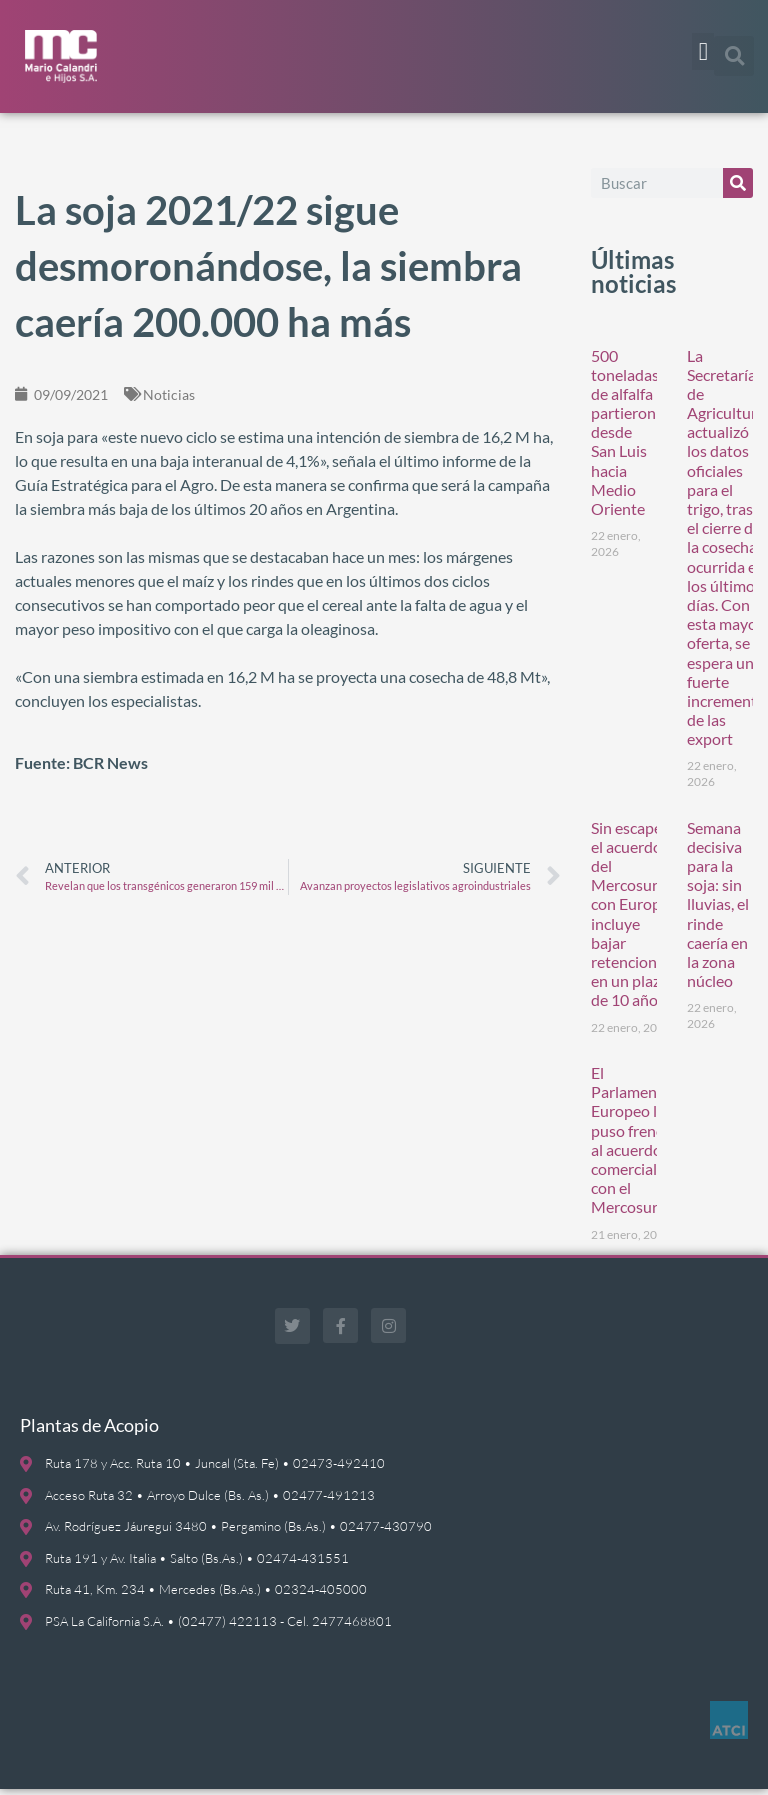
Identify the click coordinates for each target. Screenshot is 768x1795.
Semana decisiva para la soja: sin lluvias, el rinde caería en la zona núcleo (718, 909)
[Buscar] (738, 188)
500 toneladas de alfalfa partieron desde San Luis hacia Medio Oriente (625, 437)
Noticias (169, 399)
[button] (703, 52)
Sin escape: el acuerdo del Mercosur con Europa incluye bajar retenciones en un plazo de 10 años (631, 919)
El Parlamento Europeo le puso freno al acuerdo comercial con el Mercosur (631, 1144)
